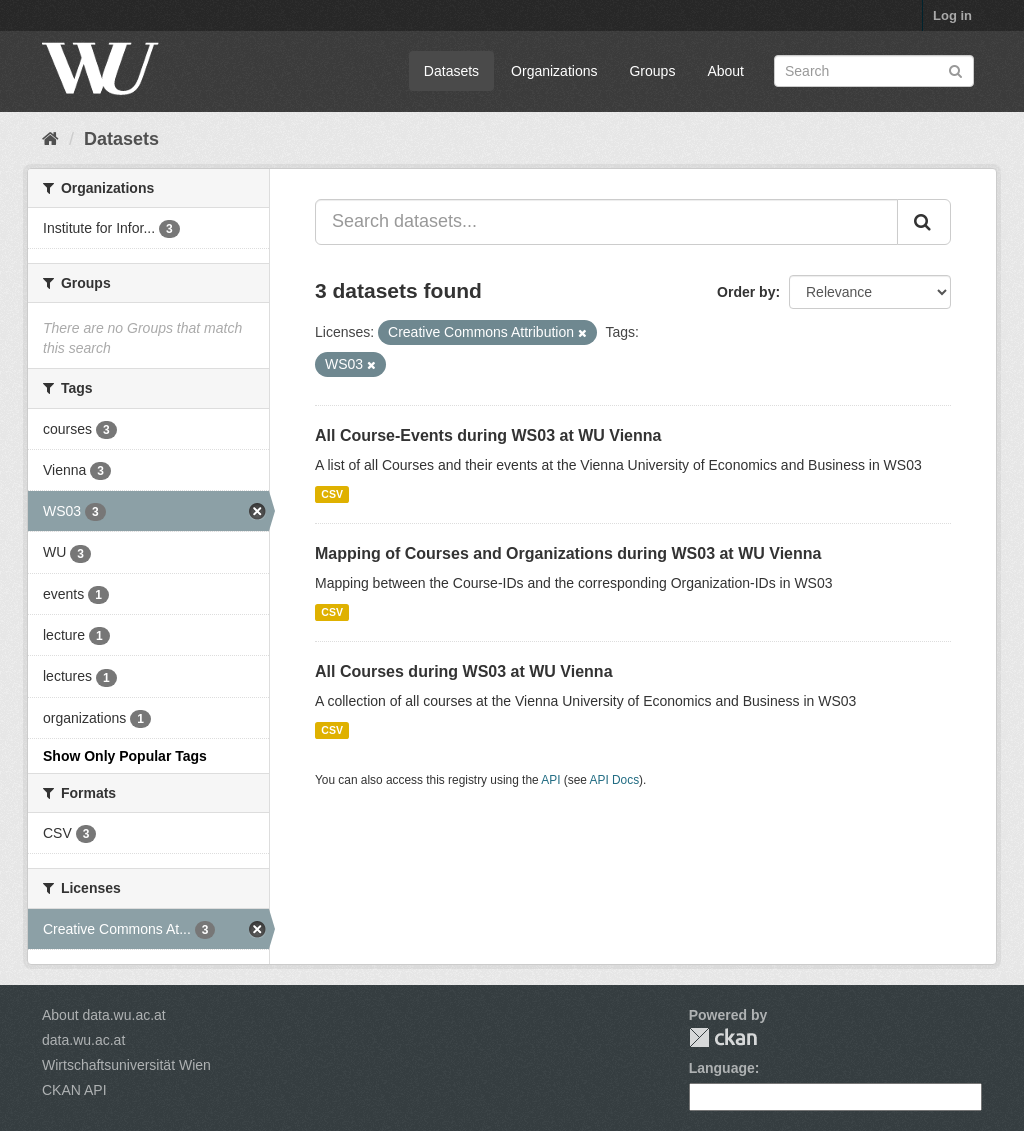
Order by (746, 292)
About (725, 71)
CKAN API (74, 1090)
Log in (952, 15)
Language (722, 1068)
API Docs (615, 780)
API (550, 780)
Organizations (554, 71)
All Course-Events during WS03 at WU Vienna (488, 435)
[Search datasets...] (606, 222)
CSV (332, 494)
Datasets (451, 71)
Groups (652, 71)
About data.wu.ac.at (104, 1015)
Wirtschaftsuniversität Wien (126, 1065)
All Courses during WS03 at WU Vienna (464, 671)
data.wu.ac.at (83, 1040)
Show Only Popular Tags (125, 756)
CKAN (723, 1037)
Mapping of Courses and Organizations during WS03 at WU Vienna (568, 553)
